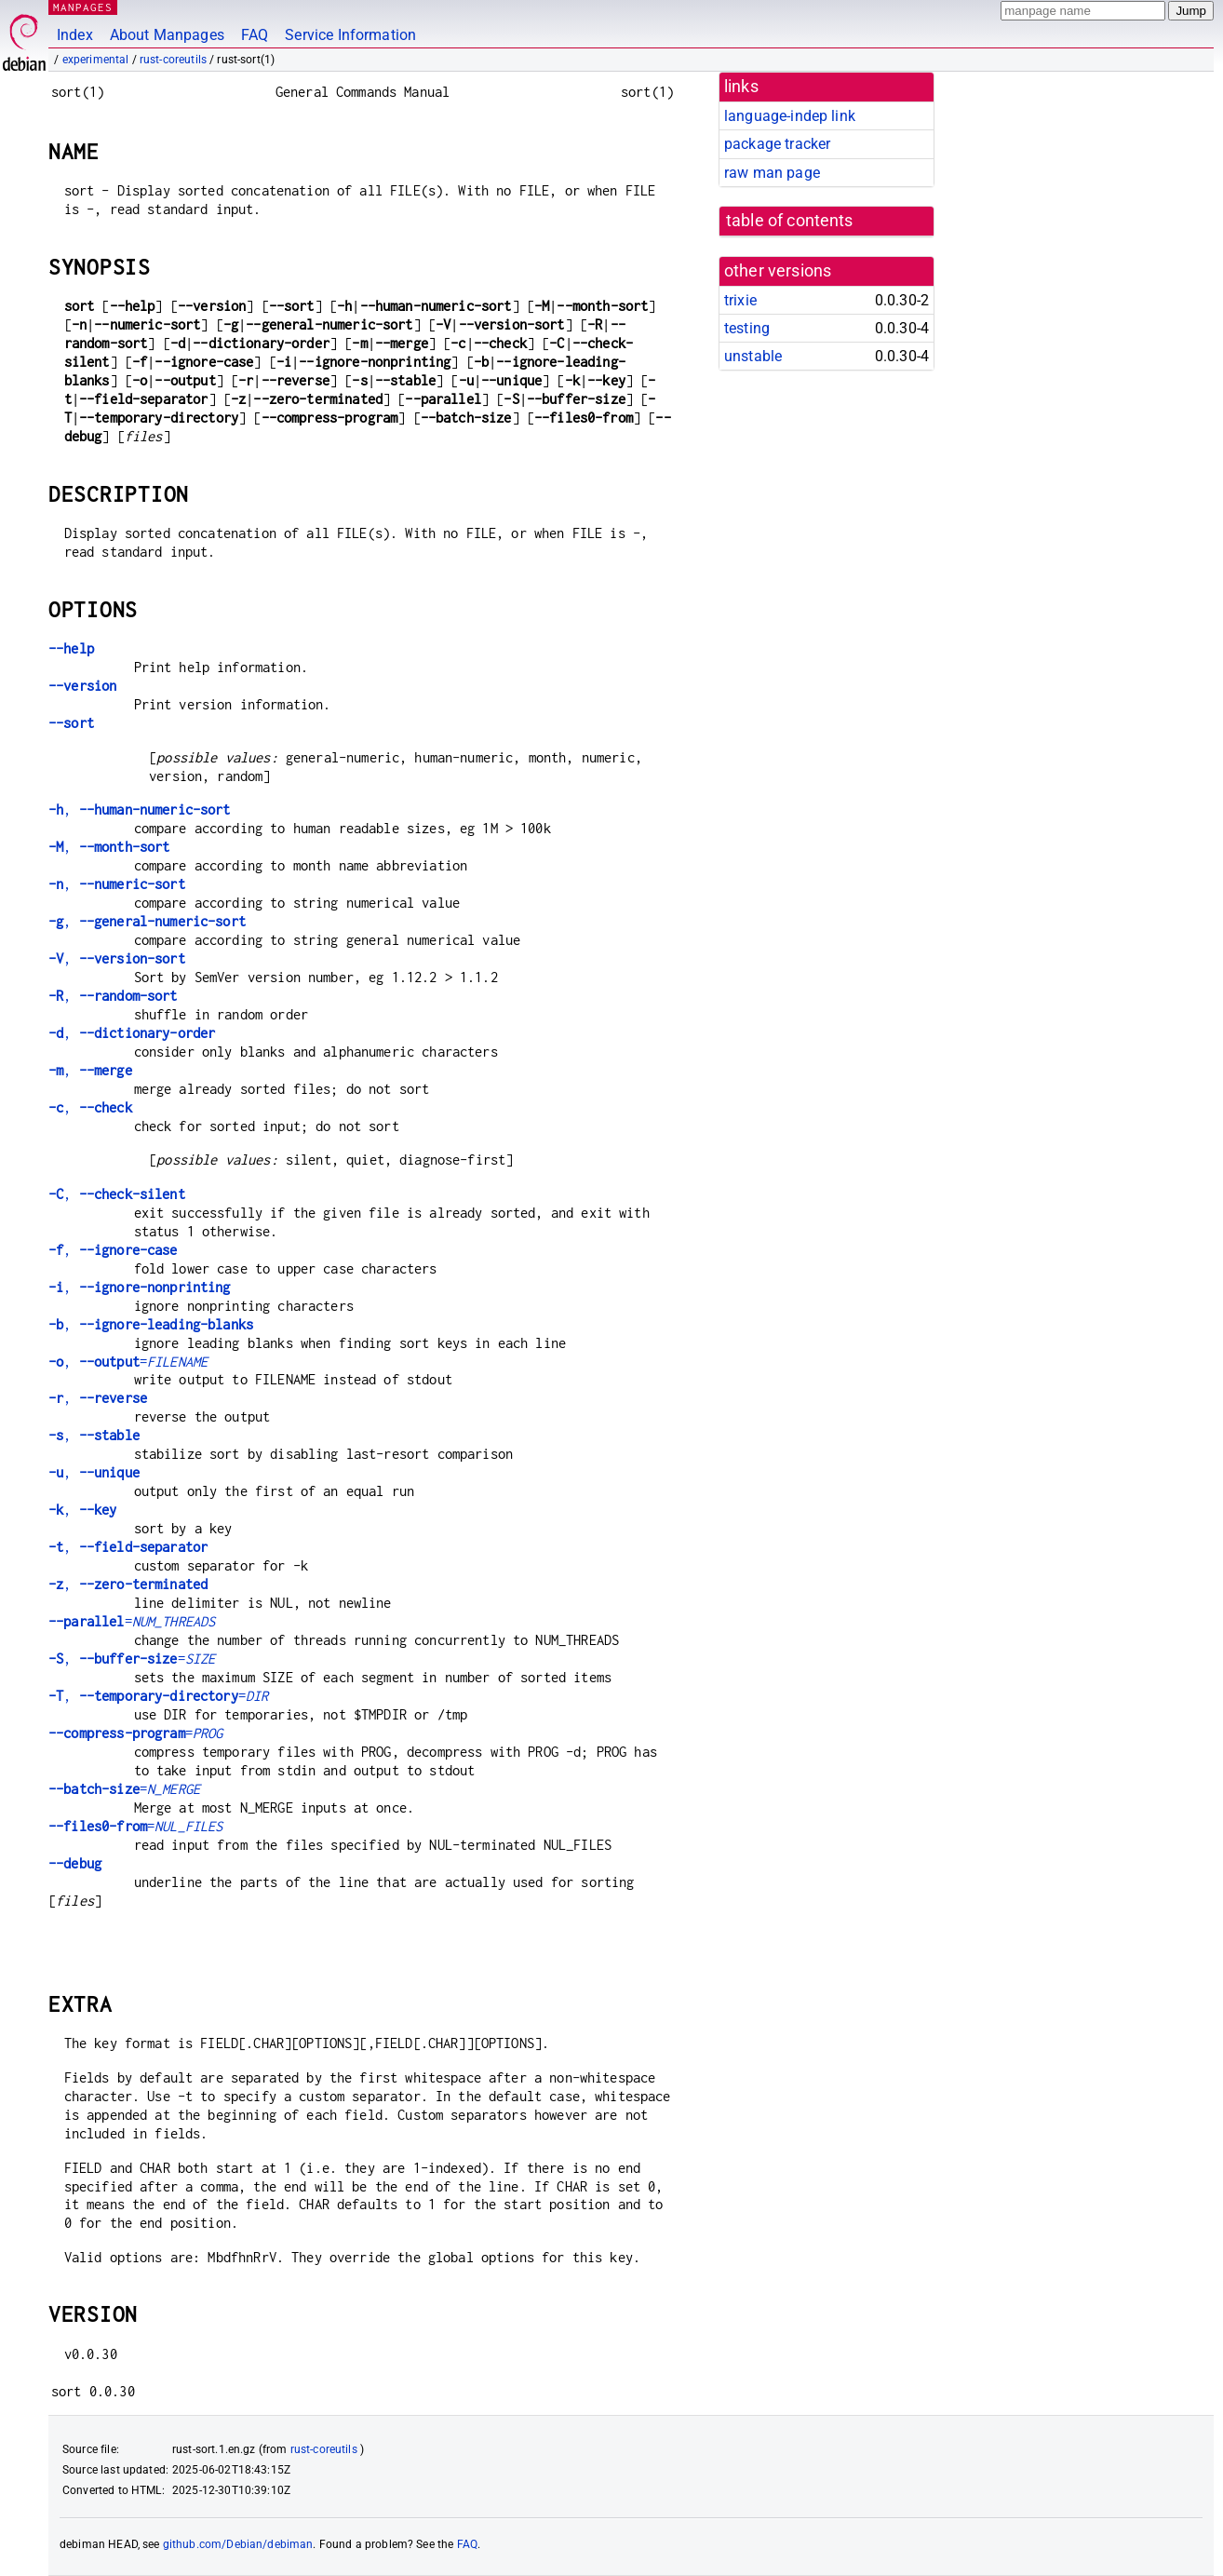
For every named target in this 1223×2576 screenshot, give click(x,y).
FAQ (254, 35)
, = (128, 1361)
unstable (753, 356)
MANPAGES (83, 7)
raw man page (772, 173)
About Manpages (167, 35)
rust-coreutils (173, 59)
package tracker (777, 144)
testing (747, 328)
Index (75, 35)
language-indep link (789, 116)
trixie (740, 300)
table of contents (789, 220)
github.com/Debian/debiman (238, 2544)
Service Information (350, 35)
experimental (95, 59)
